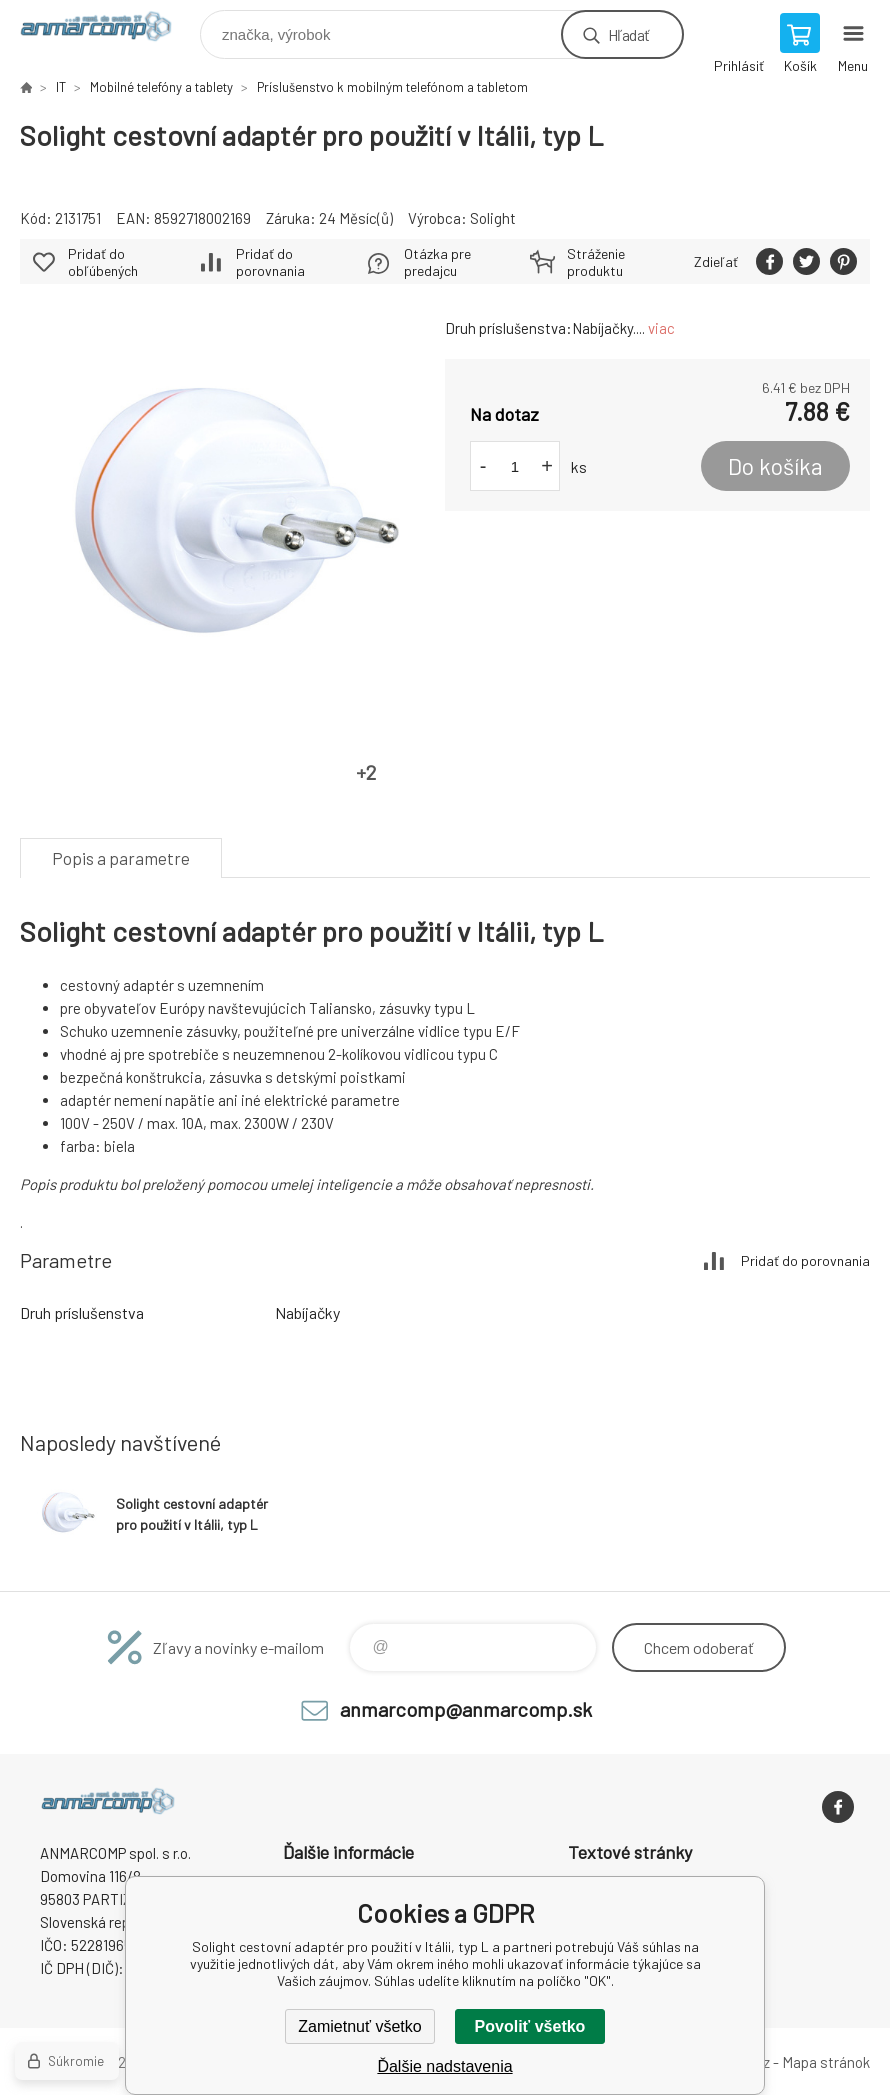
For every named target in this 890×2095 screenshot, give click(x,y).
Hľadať (628, 34)
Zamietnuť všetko (359, 2026)
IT (61, 87)
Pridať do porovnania (270, 262)
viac (661, 328)
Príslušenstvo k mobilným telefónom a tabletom (392, 87)
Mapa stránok (826, 2062)
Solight (493, 218)
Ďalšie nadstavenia (444, 2066)
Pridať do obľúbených (103, 262)
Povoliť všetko (530, 2026)
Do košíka (775, 466)
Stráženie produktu (596, 262)
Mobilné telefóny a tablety (161, 87)
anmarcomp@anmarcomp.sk (466, 1709)
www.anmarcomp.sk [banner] (108, 29)
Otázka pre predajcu (437, 262)
